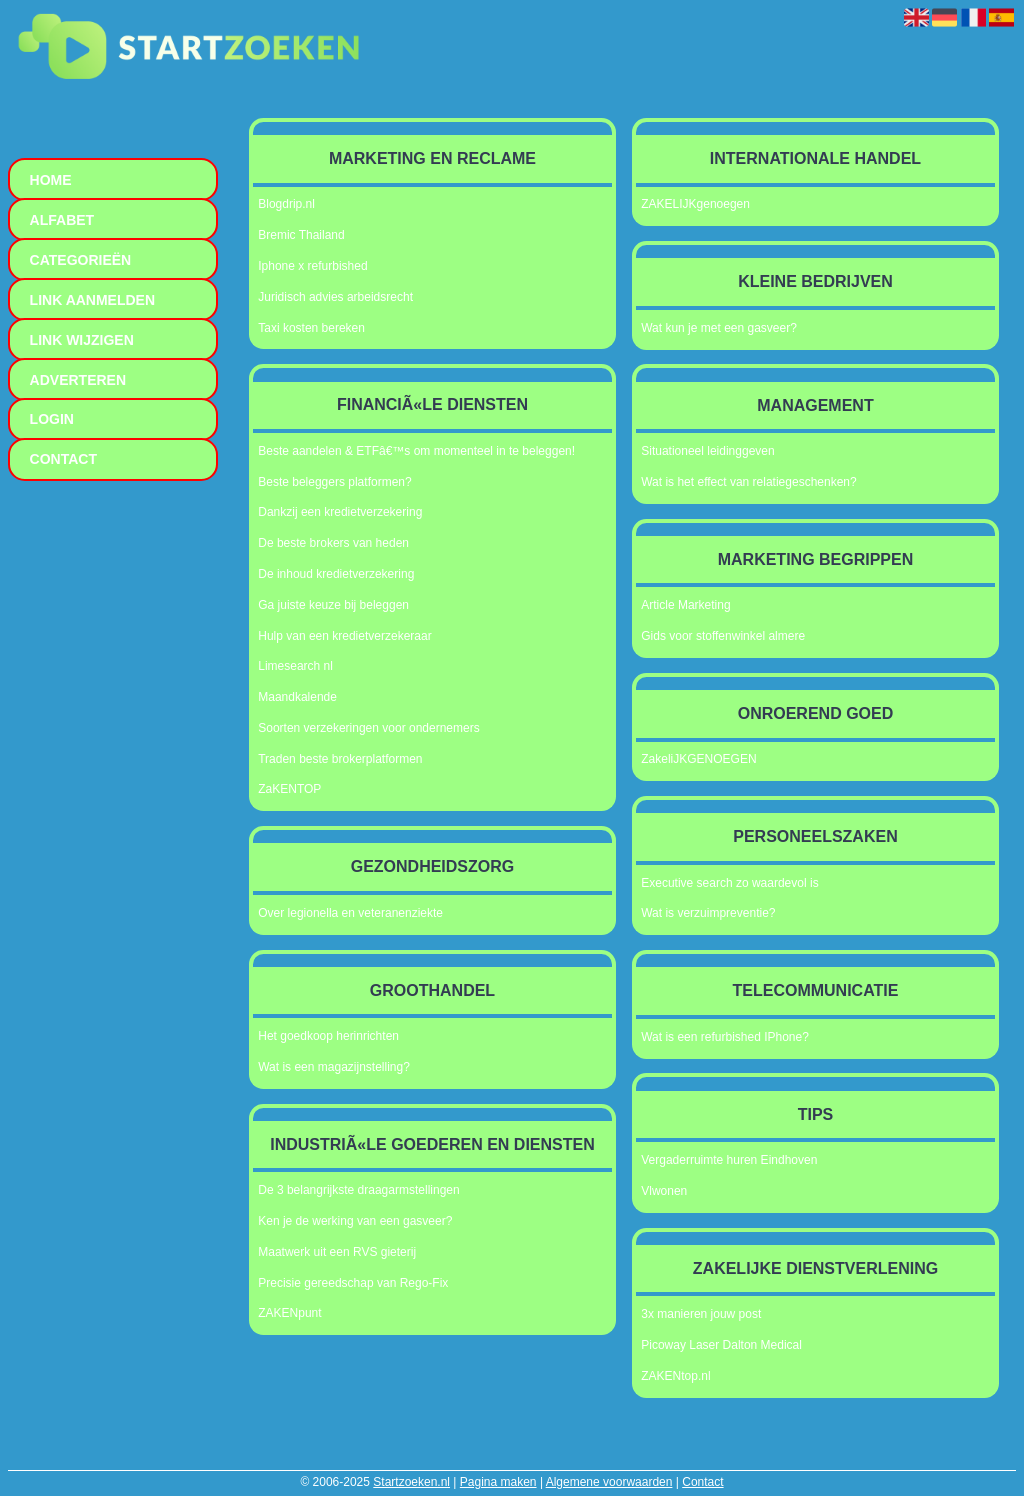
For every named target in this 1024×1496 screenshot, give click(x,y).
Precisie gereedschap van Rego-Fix (353, 1283)
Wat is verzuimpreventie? (708, 913)
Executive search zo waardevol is (729, 883)
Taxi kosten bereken (311, 328)
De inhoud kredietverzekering (336, 574)
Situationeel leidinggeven (707, 451)
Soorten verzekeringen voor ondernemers (368, 728)
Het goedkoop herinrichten (328, 1036)
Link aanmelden (92, 300)
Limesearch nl (295, 666)
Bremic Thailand (301, 235)
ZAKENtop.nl (675, 1376)
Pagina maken (498, 1482)
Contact (702, 1482)
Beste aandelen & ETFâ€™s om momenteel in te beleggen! (416, 451)
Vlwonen (664, 1191)
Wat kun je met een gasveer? (719, 328)
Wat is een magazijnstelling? (334, 1067)
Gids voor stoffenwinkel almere (723, 636)
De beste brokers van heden (333, 543)
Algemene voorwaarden (609, 1482)
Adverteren (78, 380)
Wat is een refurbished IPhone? (725, 1037)
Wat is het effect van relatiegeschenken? (748, 482)
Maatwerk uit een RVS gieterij (337, 1252)
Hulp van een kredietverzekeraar (344, 636)
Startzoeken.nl (411, 1482)
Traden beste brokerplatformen (340, 759)
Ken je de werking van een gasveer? (355, 1221)
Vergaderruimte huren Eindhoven (729, 1160)
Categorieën (81, 260)
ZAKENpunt (289, 1313)
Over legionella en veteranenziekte (350, 913)
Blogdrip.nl (286, 204)
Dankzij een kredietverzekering (340, 512)
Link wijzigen (82, 340)
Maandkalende (297, 697)
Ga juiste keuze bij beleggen (333, 605)
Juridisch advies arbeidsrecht (335, 297)
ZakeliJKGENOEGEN (698, 759)
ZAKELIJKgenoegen (695, 204)
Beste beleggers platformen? (334, 482)
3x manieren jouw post (701, 1314)
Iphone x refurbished (312, 266)
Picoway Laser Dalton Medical (721, 1345)
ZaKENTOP (289, 789)
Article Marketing (685, 605)
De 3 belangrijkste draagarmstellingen (358, 1190)
